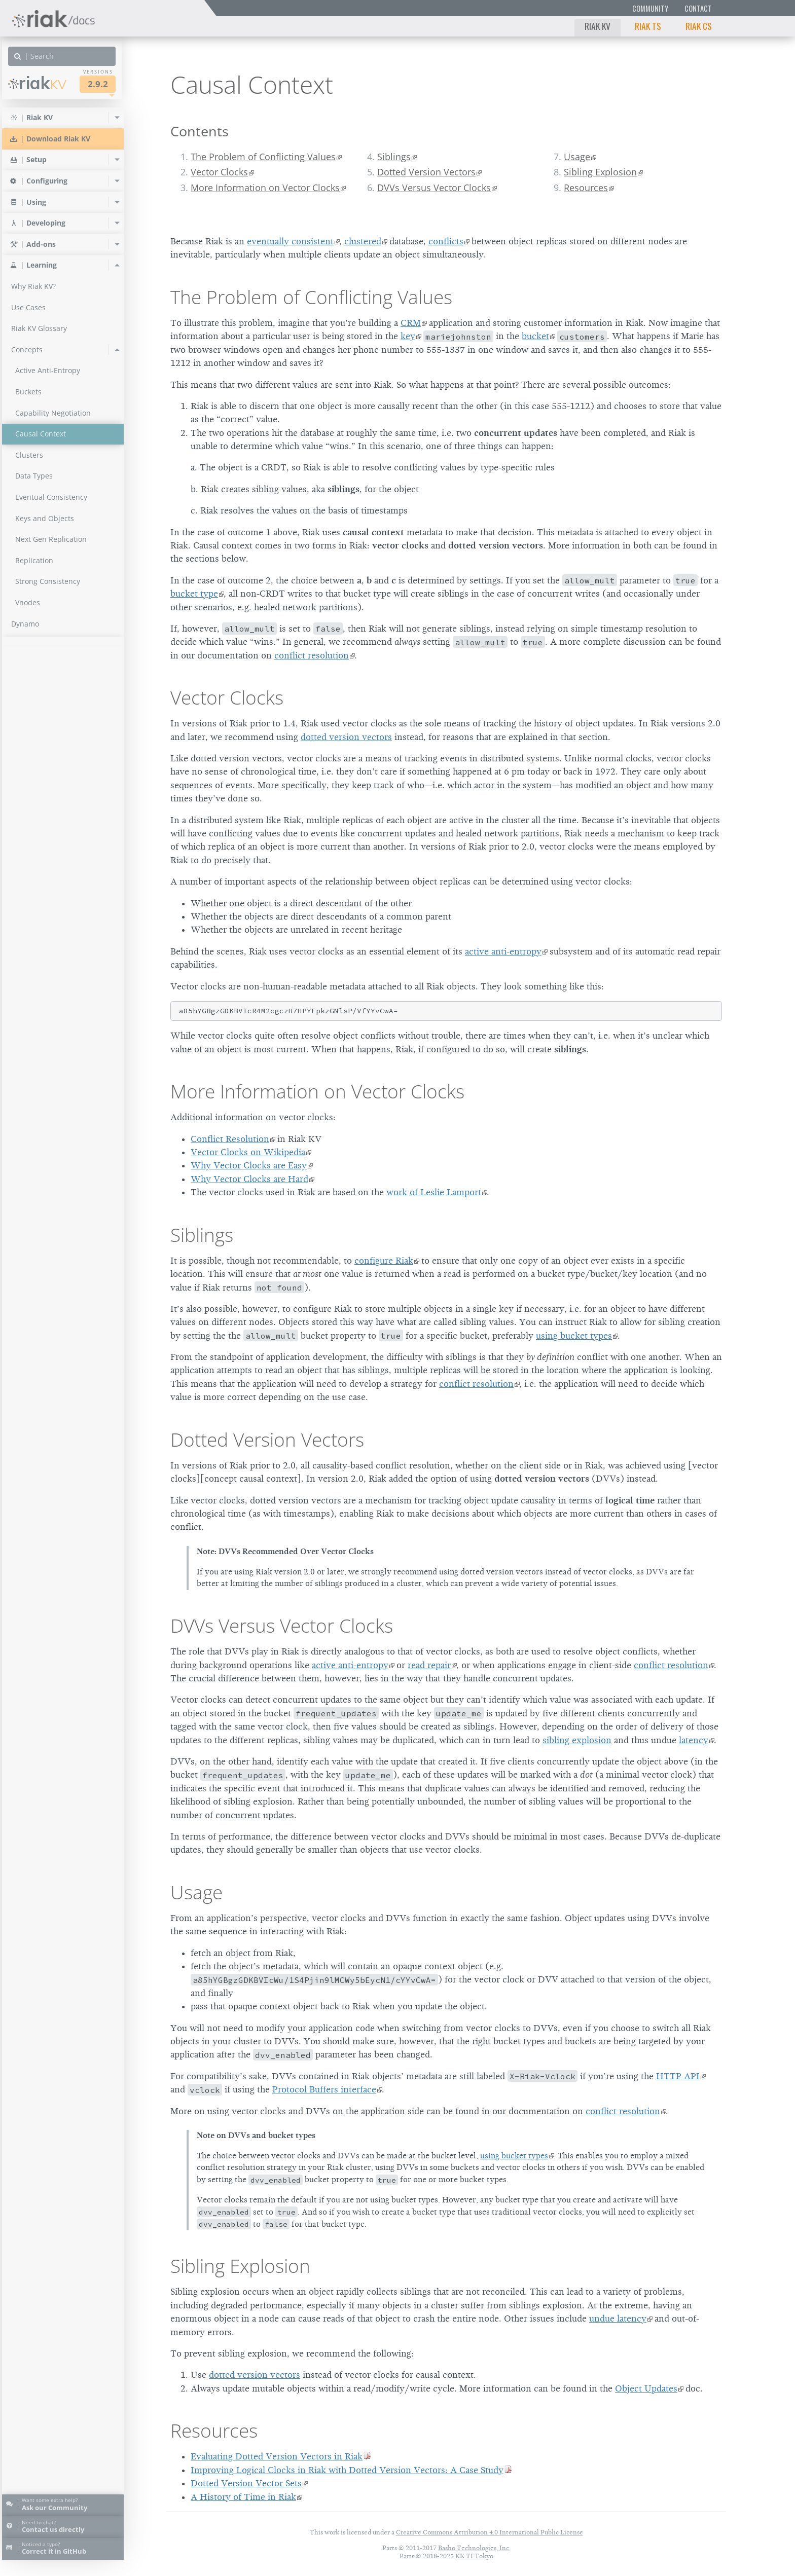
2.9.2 (103, 84)
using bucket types (574, 1336)
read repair (429, 1665)
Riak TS (648, 25)
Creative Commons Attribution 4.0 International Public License (489, 2532)
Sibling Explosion (600, 172)
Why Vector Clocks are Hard (249, 1179)
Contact (698, 8)
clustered (362, 241)
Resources (586, 187)
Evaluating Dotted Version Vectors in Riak (277, 2456)
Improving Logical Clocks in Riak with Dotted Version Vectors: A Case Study (347, 2470)
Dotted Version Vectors (426, 172)
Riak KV (597, 25)
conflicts (445, 241)
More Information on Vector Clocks (265, 187)
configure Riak (383, 1261)
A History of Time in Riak (243, 2497)
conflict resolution (311, 655)
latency (693, 1740)
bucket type (194, 593)
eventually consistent (290, 241)
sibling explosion (577, 1740)
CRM (411, 323)
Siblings (394, 157)
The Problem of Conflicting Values (263, 157)
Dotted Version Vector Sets (246, 2483)
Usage (577, 157)
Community (650, 8)
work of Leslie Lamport (433, 1192)
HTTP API (678, 2076)
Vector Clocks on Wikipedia (248, 1152)
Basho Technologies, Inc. (474, 2548)
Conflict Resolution (230, 1139)
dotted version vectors (346, 737)
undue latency (617, 2318)
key (408, 336)
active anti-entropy (503, 951)
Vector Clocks (219, 172)
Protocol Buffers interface (324, 2089)
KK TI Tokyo (474, 2556)
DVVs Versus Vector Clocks (434, 187)
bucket (535, 336)
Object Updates (646, 2388)
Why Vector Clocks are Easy (249, 1165)
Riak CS (698, 25)
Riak (43, 83)
